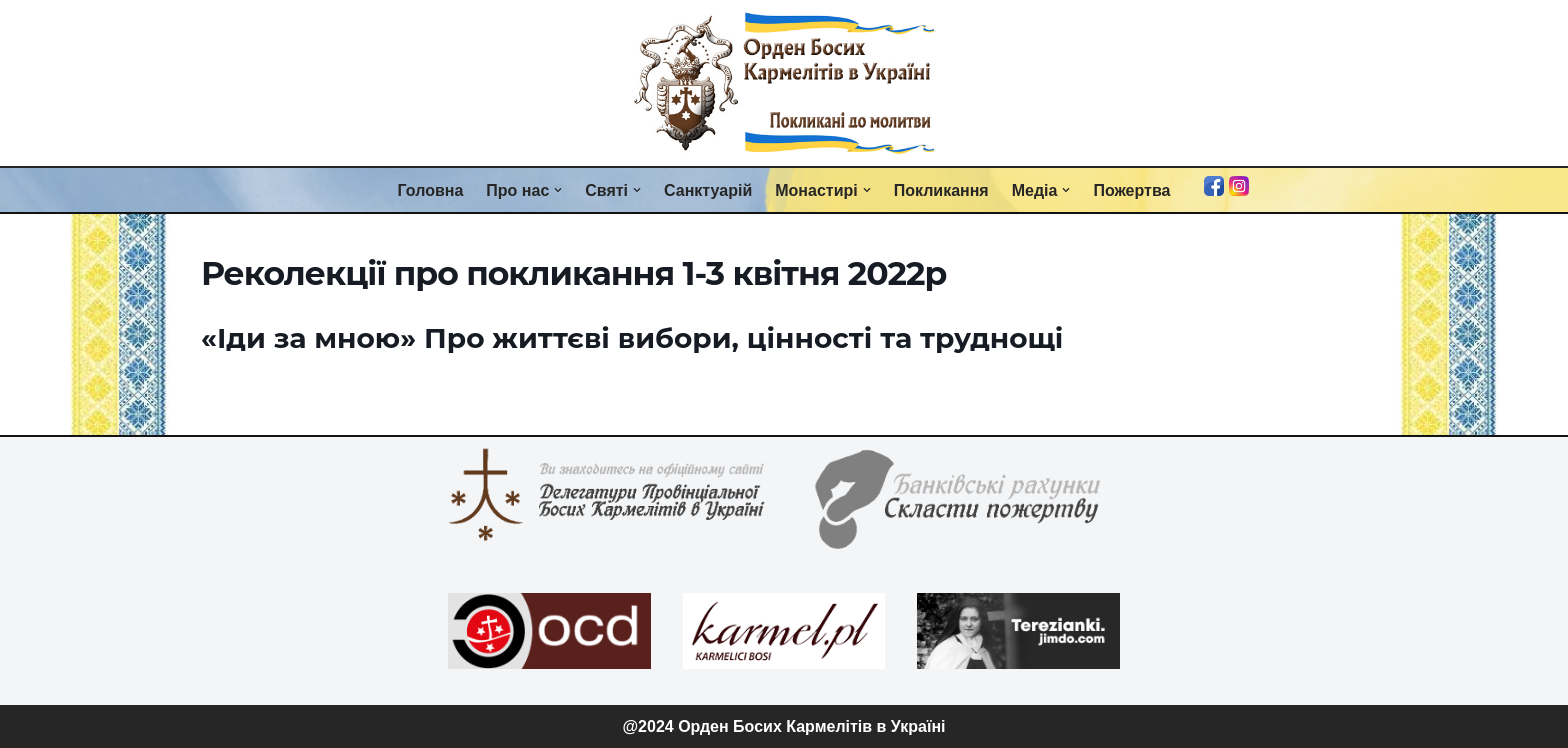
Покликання (941, 190)
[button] (558, 190)
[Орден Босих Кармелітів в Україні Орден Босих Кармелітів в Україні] (784, 83)
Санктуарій (708, 190)
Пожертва (1131, 190)
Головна (431, 190)
